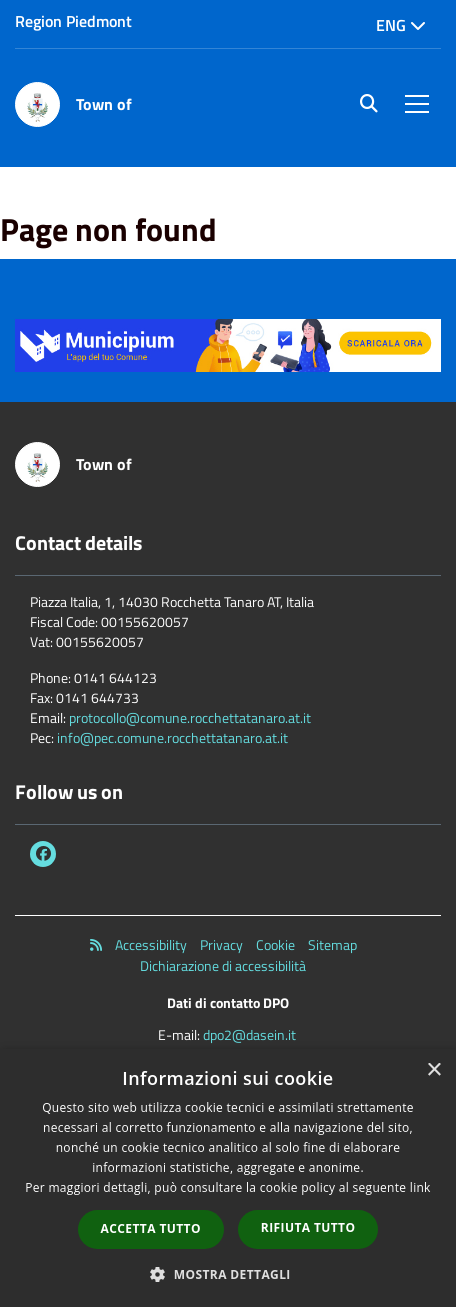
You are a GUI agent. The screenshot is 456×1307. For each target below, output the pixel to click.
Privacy (221, 945)
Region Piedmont (73, 21)
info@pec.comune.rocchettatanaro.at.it (172, 737)
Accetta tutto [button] (151, 1228)
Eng (401, 25)
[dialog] (228, 1178)
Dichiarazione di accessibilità (223, 966)
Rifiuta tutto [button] (308, 1227)
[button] (228, 1273)
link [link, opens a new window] (420, 1187)
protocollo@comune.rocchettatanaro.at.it (190, 717)
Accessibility (151, 945)
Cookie (275, 945)
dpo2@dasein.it (249, 1034)
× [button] (433, 1070)
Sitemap (332, 945)
